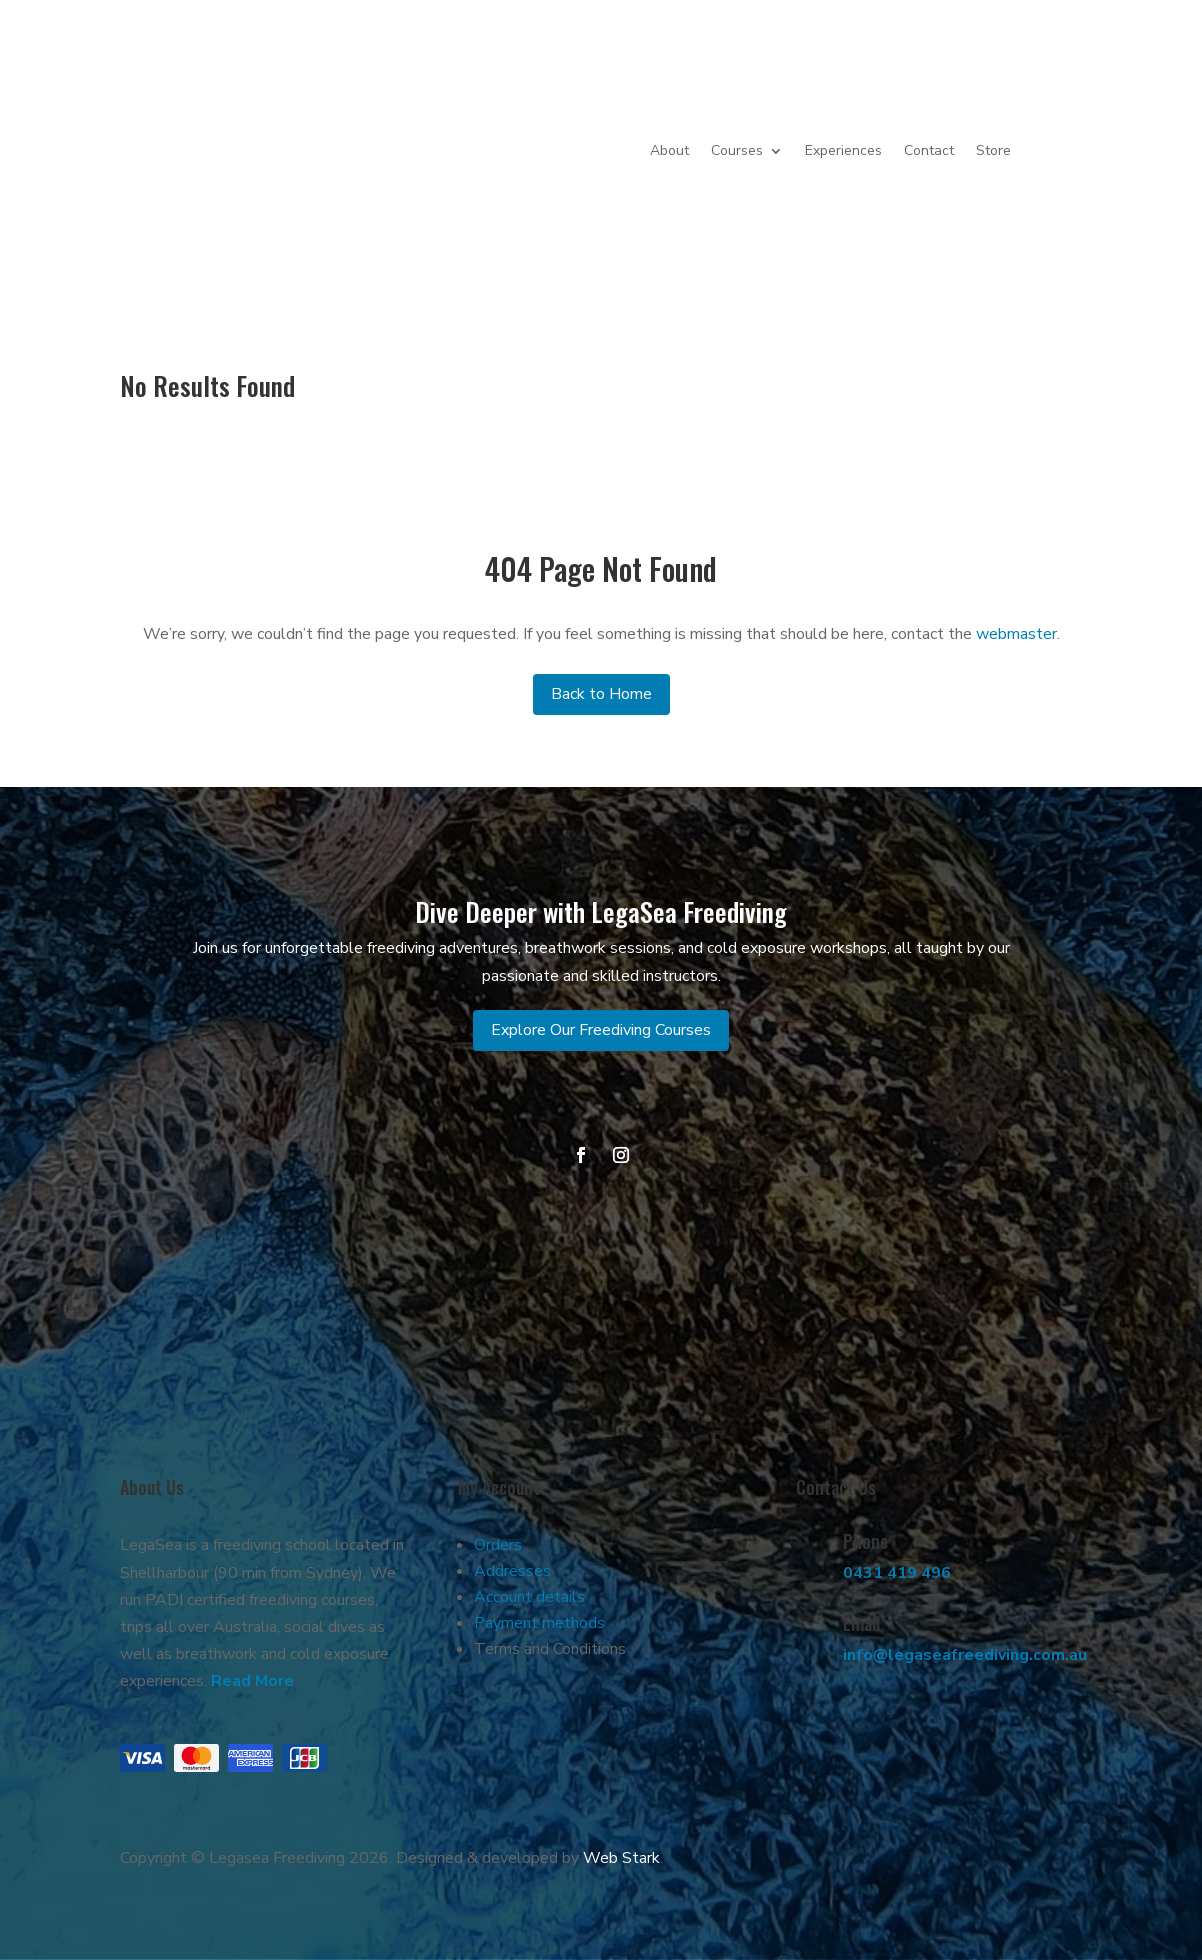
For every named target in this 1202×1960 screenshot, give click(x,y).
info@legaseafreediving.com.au (965, 1655)
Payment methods (539, 1623)
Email (861, 1623)
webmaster (1016, 634)
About (669, 150)
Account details (529, 1597)
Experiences (843, 150)
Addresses (512, 1571)
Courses (737, 150)
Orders (498, 1545)
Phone (865, 1541)
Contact (929, 150)
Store (993, 150)
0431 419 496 (897, 1573)
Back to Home (601, 694)
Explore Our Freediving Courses (601, 1030)
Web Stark (621, 1858)
